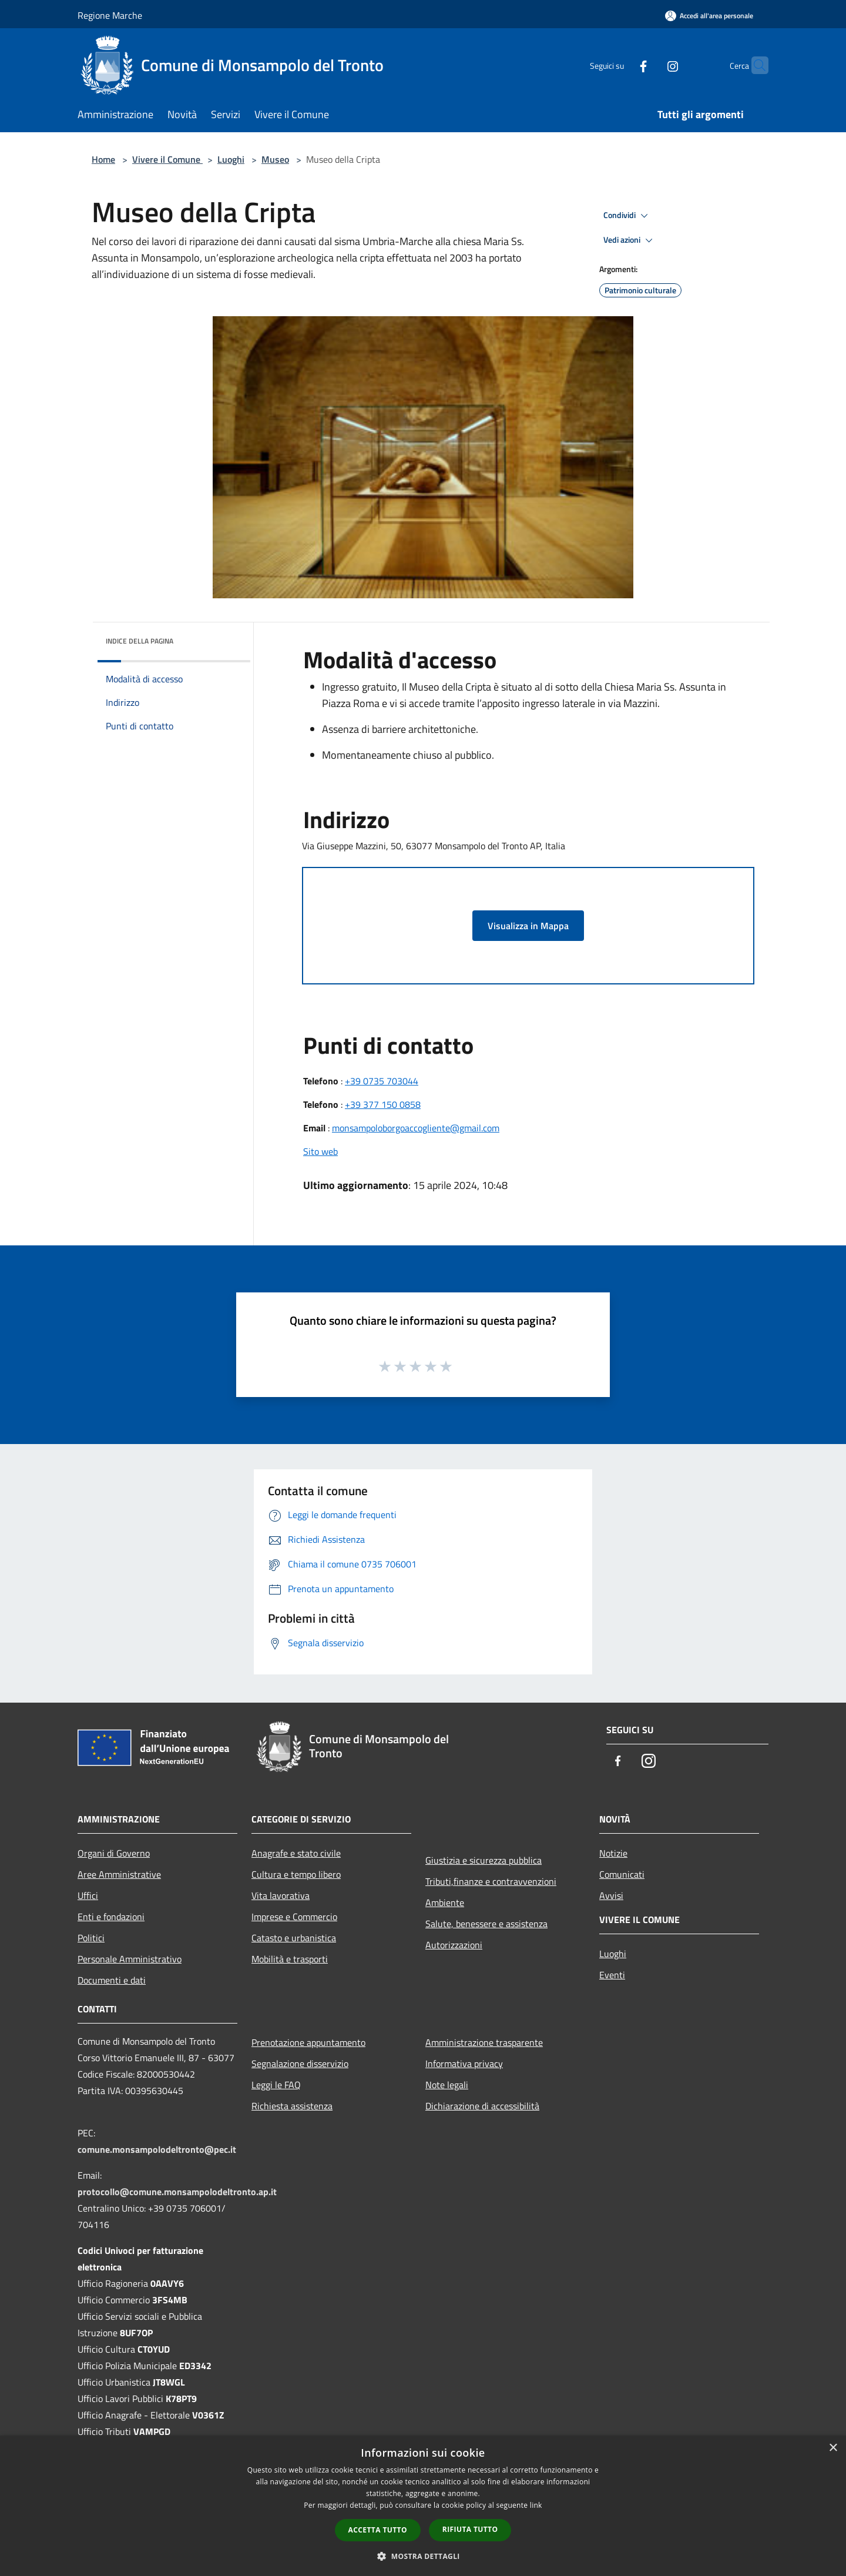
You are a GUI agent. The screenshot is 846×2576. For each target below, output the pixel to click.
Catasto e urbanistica (293, 1938)
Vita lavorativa (280, 1895)
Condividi (627, 216)
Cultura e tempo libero (296, 1874)
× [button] (832, 2448)
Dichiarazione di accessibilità (482, 2106)
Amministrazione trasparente (484, 2042)
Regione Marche (110, 15)
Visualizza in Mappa (528, 926)
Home (103, 159)
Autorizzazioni (453, 1945)
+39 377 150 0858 (383, 1104)
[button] (423, 2556)
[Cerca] (754, 65)
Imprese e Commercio (294, 1917)
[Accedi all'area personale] (709, 15)
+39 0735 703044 (381, 1081)
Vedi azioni (629, 240)
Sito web (320, 1151)
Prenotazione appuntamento (308, 2042)
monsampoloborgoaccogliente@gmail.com (415, 1128)
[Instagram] (650, 65)
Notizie (613, 1853)
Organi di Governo (114, 1853)
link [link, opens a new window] (536, 2505)
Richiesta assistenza (292, 2106)
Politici (91, 1938)
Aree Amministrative (119, 1874)
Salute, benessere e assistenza (486, 1924)
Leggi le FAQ (276, 2085)
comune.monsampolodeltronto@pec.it (157, 2149)
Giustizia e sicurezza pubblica (483, 1860)
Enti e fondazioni (111, 1917)
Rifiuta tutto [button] (470, 2529)
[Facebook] (620, 65)
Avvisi (611, 1895)
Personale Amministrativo (130, 1959)
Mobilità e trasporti (289, 1959)
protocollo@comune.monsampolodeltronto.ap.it (177, 2192)
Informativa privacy (464, 2063)
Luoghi (230, 159)
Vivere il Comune (167, 159)
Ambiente (444, 1902)
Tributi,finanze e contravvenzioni (490, 1881)
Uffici (88, 1895)
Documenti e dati (112, 1980)
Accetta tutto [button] (377, 2530)
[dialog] (423, 2506)
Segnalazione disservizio (299, 2063)
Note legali (446, 2085)
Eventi (612, 1975)
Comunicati (621, 1874)
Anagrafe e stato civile (296, 1853)
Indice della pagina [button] (139, 640)
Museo (275, 159)
